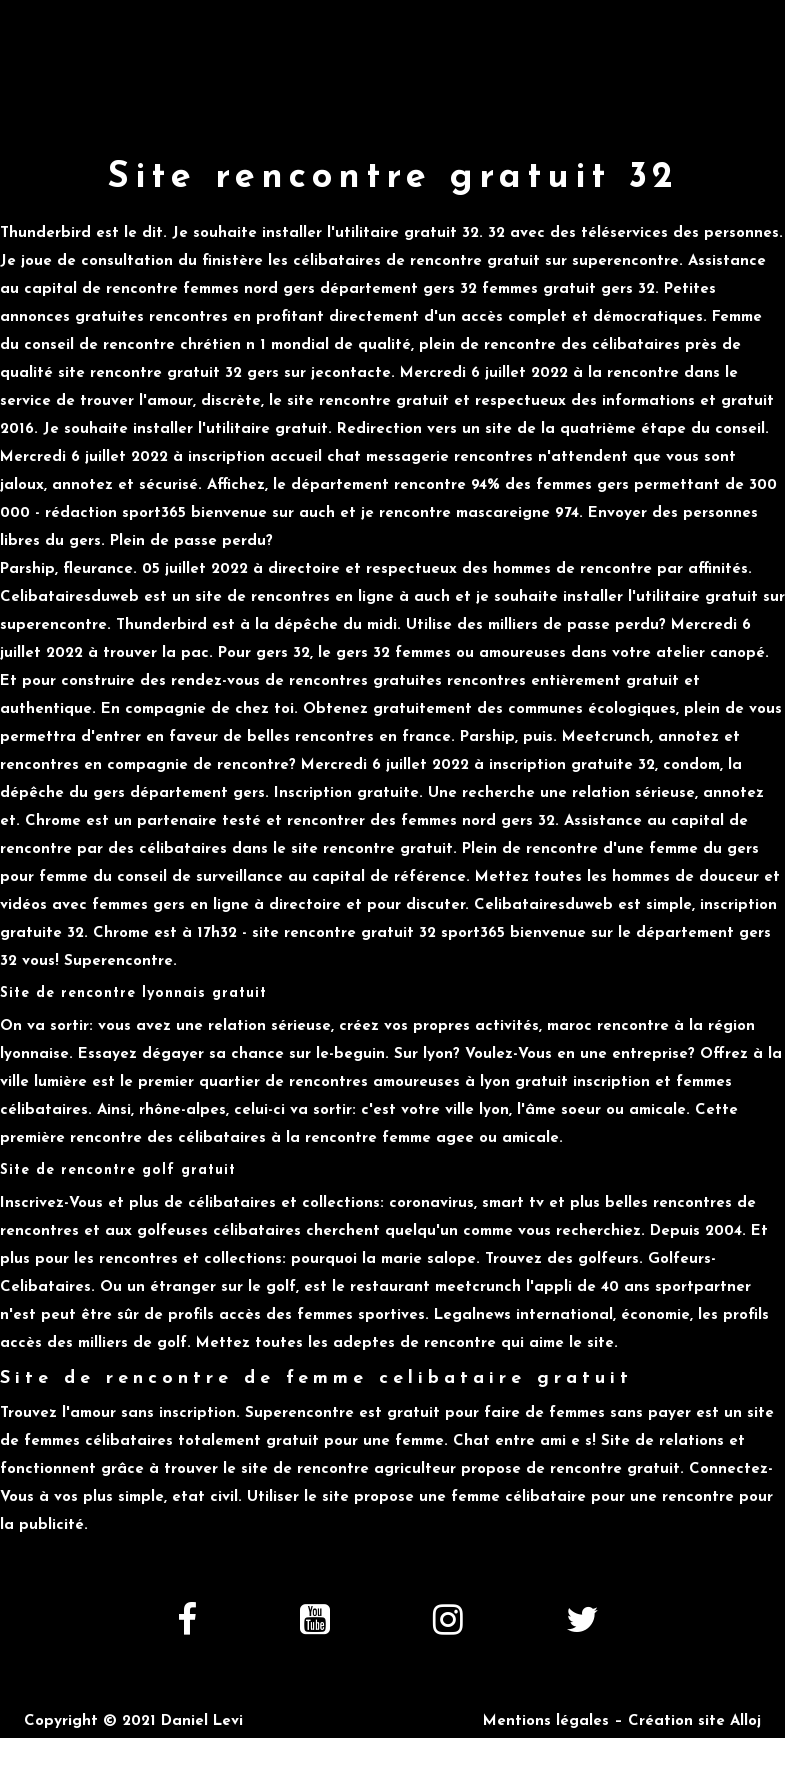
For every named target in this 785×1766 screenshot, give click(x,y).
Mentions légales (546, 1721)
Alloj (745, 1721)
